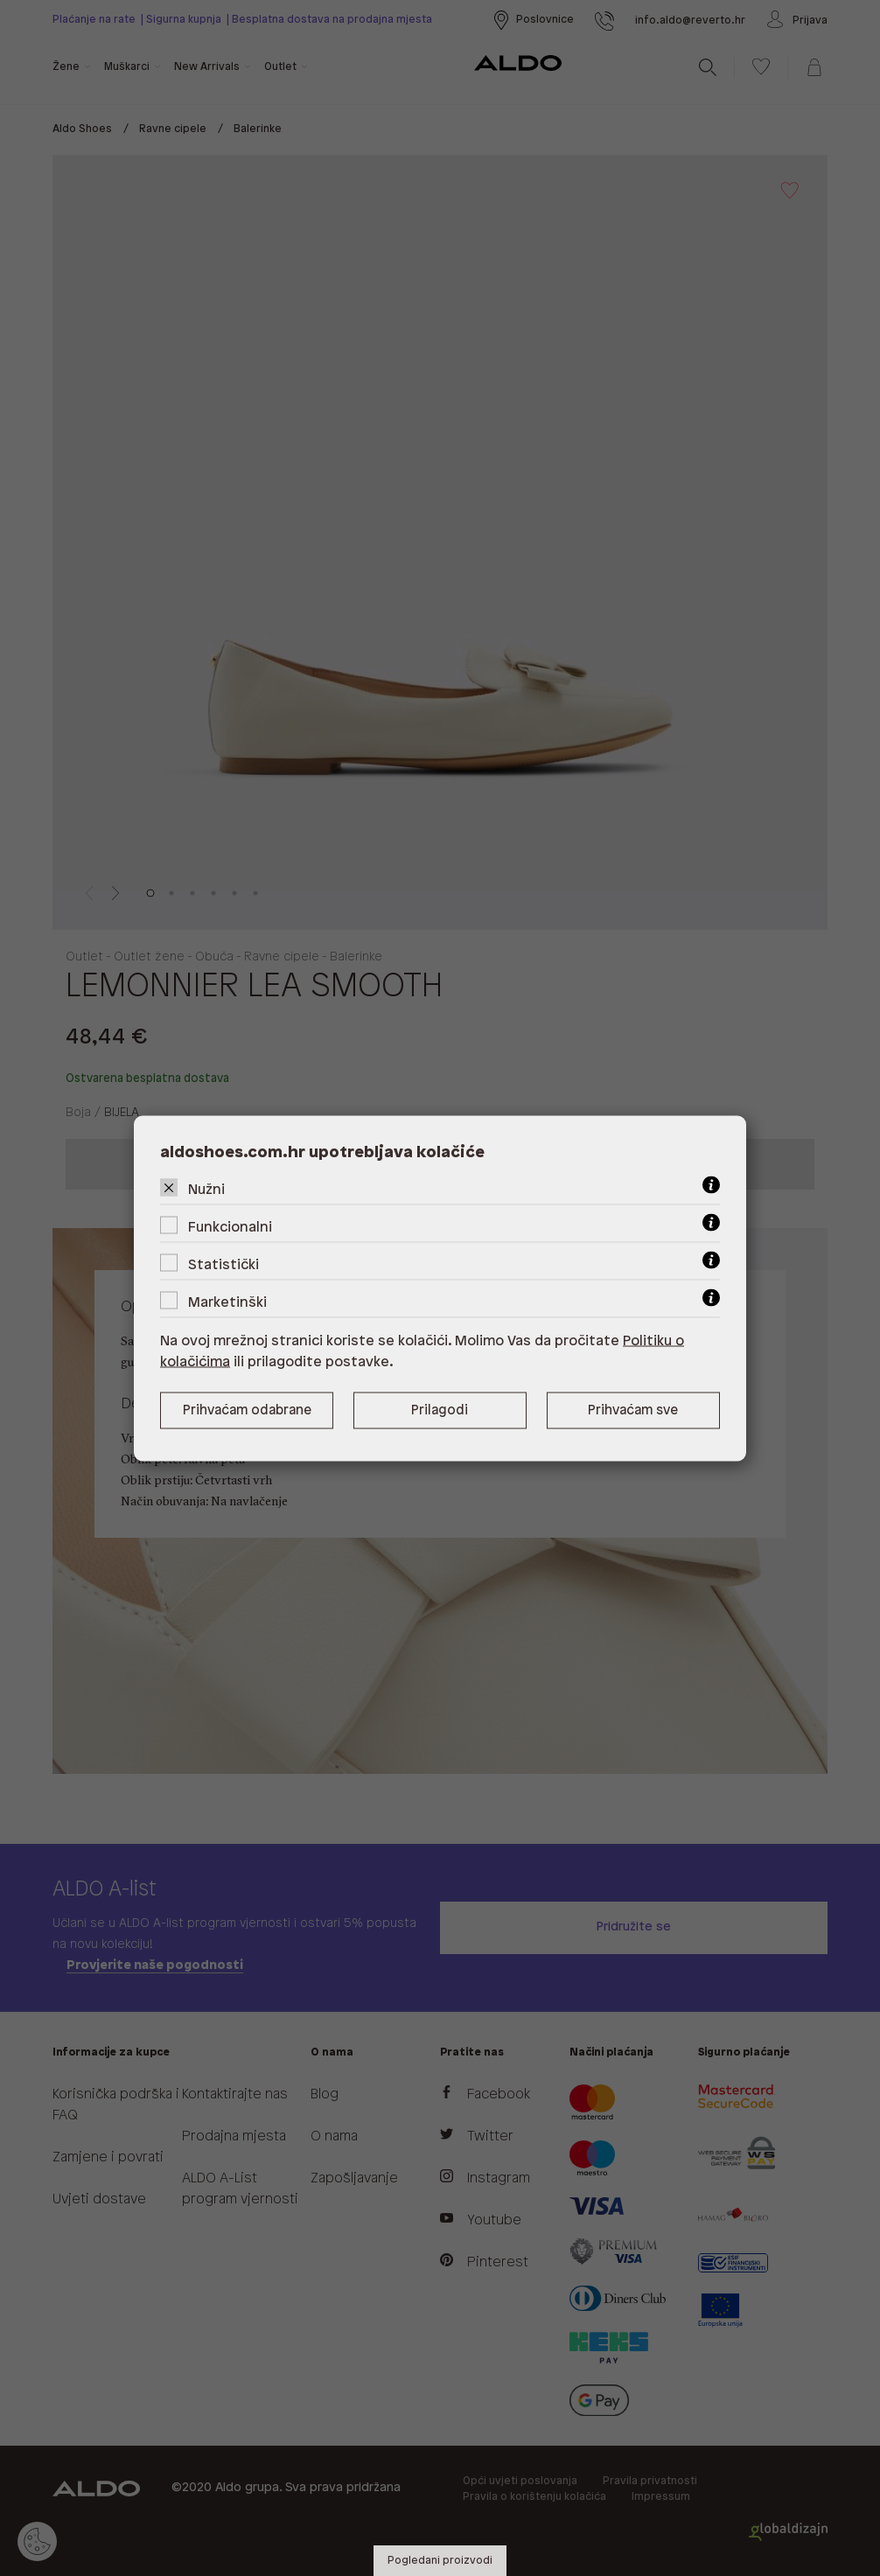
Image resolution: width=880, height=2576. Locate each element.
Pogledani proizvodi (440, 2560)
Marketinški (227, 1302)
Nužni (206, 1189)
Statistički (223, 1264)
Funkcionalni (230, 1226)
